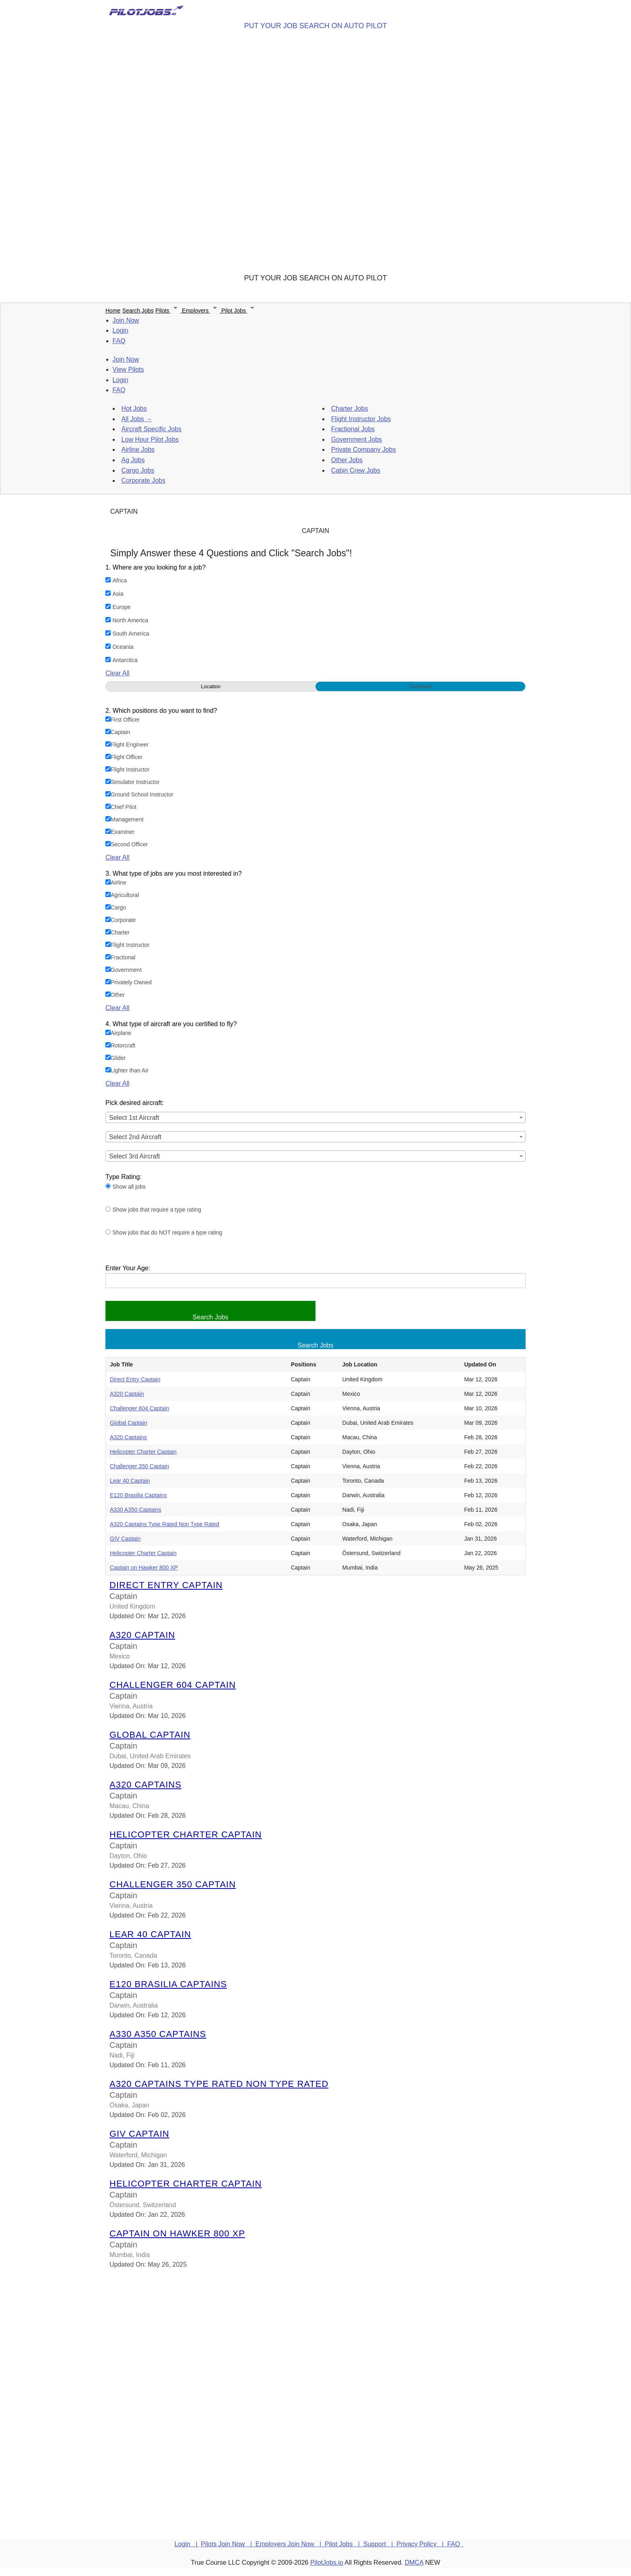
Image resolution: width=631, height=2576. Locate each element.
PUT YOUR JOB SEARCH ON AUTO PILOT (315, 26)
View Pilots (128, 369)
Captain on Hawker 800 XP (144, 1567)
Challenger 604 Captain (139, 1408)
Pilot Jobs (239, 310)
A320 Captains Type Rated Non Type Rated (164, 1524)
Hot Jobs (134, 408)
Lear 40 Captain (130, 1480)
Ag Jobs (133, 460)
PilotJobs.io (326, 2562)
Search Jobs (138, 310)
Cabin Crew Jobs (355, 470)
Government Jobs (356, 439)
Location (211, 686)
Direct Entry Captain (135, 1379)
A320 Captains (128, 1437)
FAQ (119, 340)
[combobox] (315, 1117)
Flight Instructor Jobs (361, 419)
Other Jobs (347, 460)
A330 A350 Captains (135, 1509)
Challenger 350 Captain (139, 1466)
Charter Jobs (349, 408)
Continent (420, 686)
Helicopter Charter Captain (143, 1451)
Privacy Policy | (421, 2544)
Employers (201, 310)
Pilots (168, 310)
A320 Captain (127, 1394)
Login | (187, 2544)
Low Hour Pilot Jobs (150, 439)
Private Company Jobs (363, 449)
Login (120, 330)
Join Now (126, 320)
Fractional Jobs (353, 429)
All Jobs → (137, 419)
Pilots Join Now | (228, 2544)
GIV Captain (125, 1538)
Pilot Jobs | (344, 2544)
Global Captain (128, 1423)
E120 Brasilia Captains (138, 1495)
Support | (379, 2544)
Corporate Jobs (143, 480)
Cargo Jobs (138, 470)
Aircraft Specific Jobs (151, 429)
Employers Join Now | (290, 2544)
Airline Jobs (138, 449)
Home (112, 310)
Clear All (117, 673)
